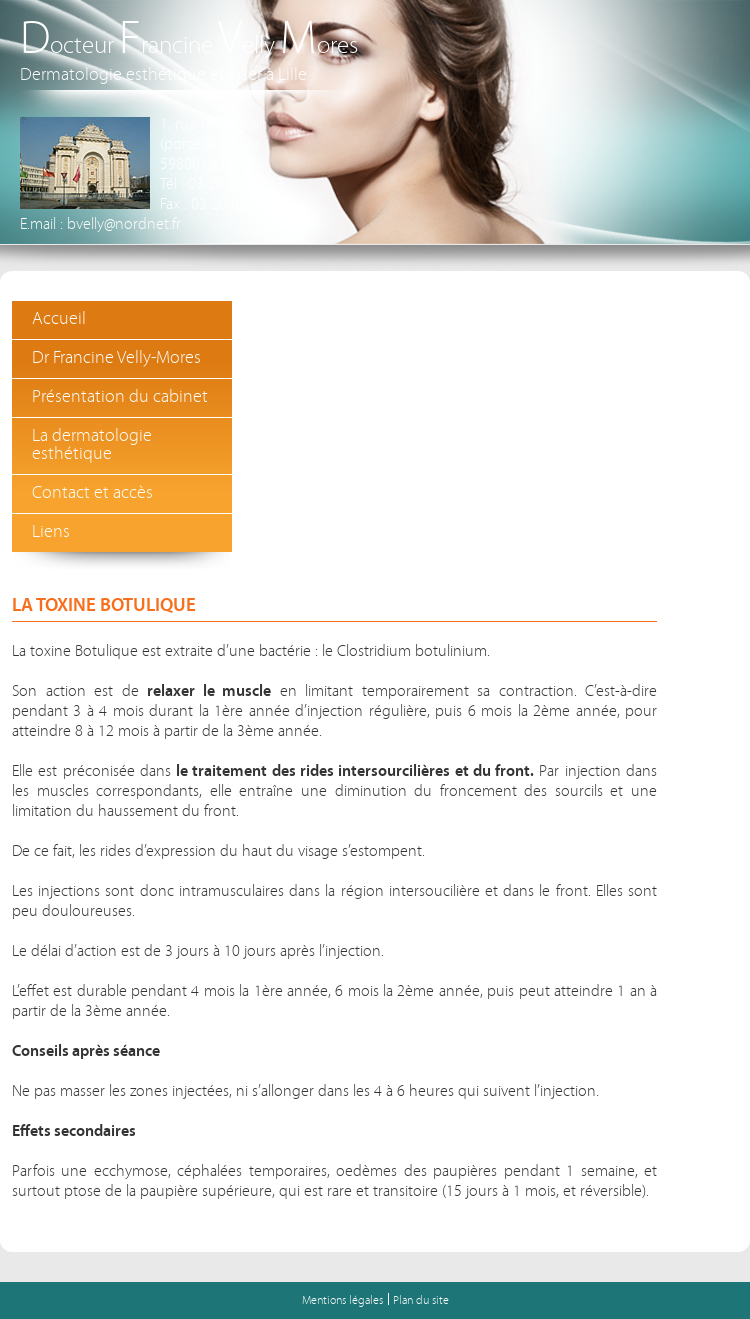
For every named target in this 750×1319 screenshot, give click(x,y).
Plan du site (421, 1301)
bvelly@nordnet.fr (124, 225)
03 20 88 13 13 (236, 185)
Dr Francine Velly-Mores (116, 358)
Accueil (59, 319)
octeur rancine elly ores (189, 46)
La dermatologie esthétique (92, 445)
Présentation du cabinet (120, 397)
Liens (51, 532)
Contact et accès (92, 493)
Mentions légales (342, 1301)
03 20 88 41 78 (239, 205)
